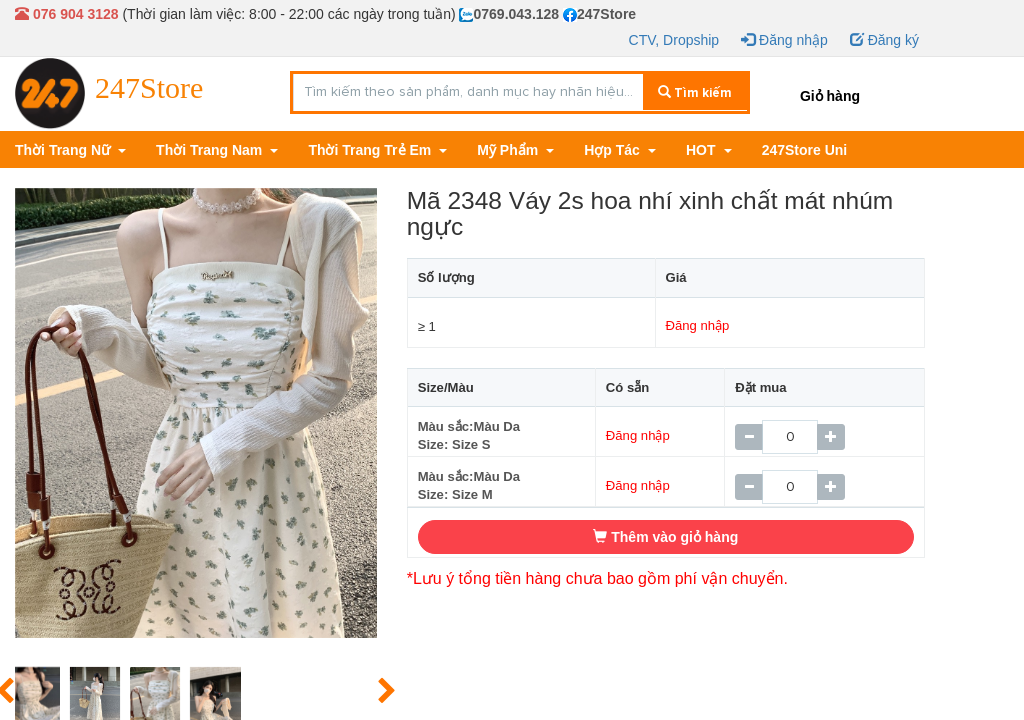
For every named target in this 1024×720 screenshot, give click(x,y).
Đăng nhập (784, 40)
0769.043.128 (509, 14)
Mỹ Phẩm (509, 150)
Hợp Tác (614, 150)
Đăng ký (884, 40)
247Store (599, 14)
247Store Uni (805, 150)
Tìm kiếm (695, 93)
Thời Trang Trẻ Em (371, 150)
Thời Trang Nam (211, 150)
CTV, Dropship (674, 40)
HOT (702, 150)
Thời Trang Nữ (64, 150)
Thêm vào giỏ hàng (665, 537)
